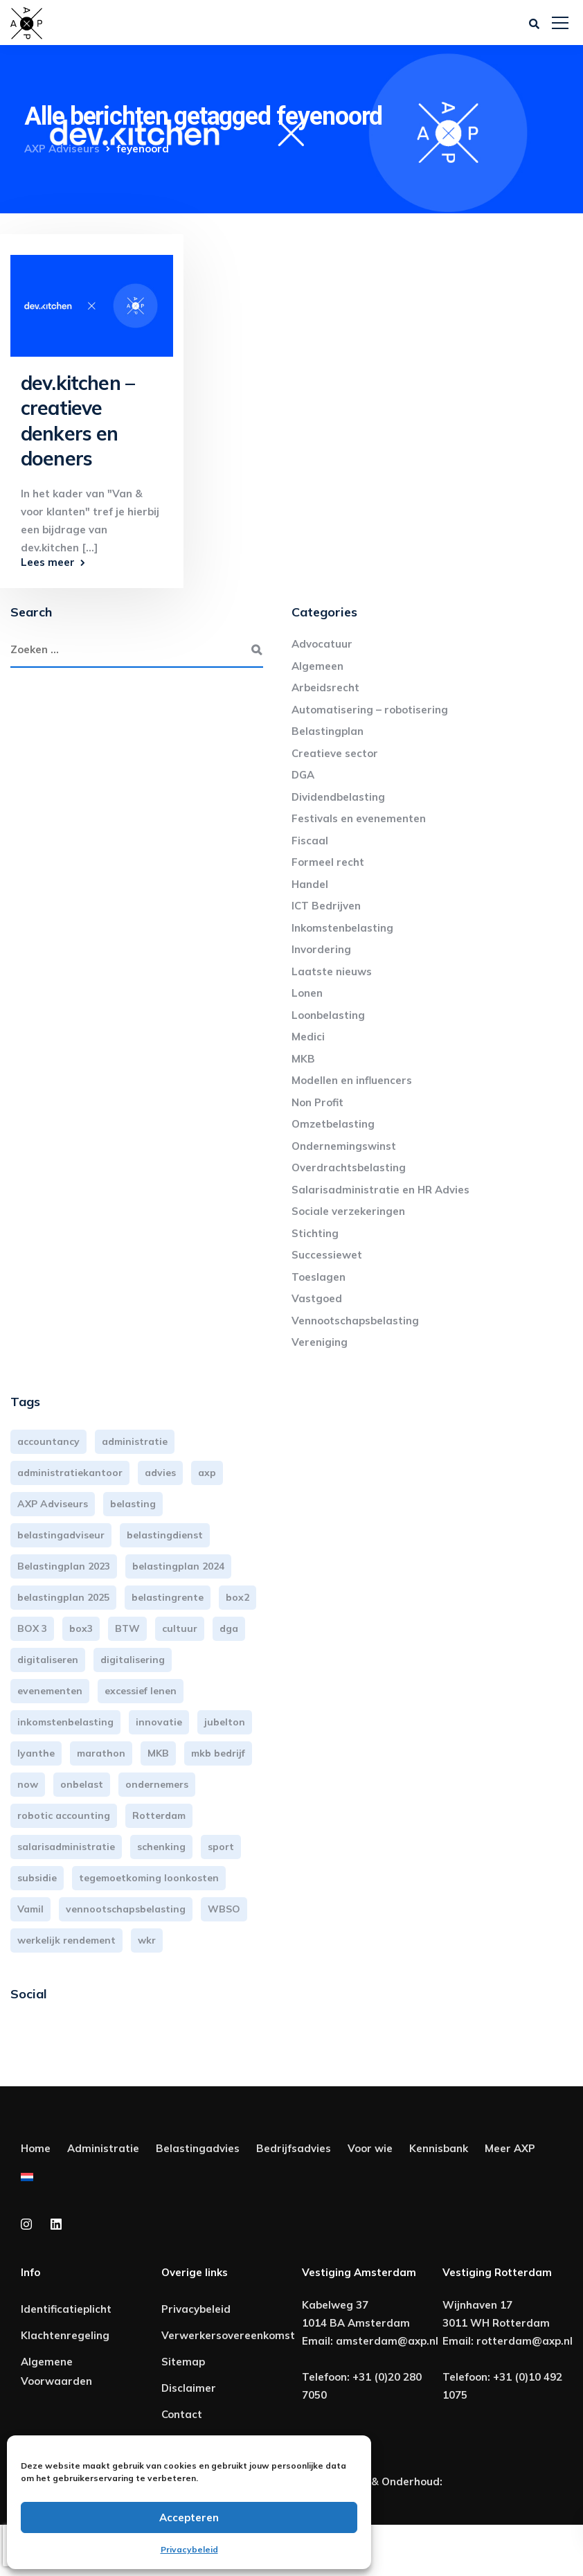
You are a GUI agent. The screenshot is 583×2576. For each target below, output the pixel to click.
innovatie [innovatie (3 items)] (159, 1722)
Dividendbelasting (338, 796)
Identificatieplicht (66, 2309)
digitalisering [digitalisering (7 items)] (132, 1659)
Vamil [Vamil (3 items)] (30, 1909)
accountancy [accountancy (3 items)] (48, 1441)
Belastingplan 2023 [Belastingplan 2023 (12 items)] (63, 1566)
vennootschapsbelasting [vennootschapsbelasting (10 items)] (126, 1909)
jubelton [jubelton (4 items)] (224, 1722)
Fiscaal (310, 840)
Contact (181, 2414)
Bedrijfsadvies (293, 2148)
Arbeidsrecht (325, 687)
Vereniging (320, 1342)
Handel (310, 884)
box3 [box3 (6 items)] (81, 1628)
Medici (308, 1036)
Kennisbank (438, 2148)
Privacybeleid (189, 2549)
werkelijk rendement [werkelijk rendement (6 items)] (66, 1940)
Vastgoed (317, 1298)
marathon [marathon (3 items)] (101, 1753)
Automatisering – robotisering (370, 709)
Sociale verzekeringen (348, 1211)
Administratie (103, 2148)
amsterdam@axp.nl (387, 2340)
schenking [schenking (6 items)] (161, 1846)
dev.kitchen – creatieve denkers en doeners (77, 420)
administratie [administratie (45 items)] (135, 1441)
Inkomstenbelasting (342, 927)
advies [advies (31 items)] (160, 1472)
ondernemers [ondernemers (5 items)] (156, 1784)
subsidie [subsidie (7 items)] (37, 1878)
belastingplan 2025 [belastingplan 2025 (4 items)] (63, 1597)
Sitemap (183, 2361)
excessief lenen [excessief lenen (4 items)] (141, 1691)
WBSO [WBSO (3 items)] (224, 1909)
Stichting (315, 1233)
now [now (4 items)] (27, 1784)
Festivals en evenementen (359, 818)
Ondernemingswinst (344, 1146)
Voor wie (370, 2148)
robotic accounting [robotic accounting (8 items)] (63, 1815)
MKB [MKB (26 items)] (158, 1753)
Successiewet (327, 1254)
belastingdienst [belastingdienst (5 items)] (165, 1535)
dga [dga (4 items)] (228, 1628)
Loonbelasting (328, 1015)
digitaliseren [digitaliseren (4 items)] (47, 1659)
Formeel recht (328, 862)
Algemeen (317, 666)
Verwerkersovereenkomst (228, 2335)
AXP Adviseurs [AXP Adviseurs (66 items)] (52, 1504)
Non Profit (317, 1102)
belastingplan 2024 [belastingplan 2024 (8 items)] (178, 1566)
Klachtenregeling (65, 2335)
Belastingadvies (198, 2148)
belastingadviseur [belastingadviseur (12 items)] (61, 1535)
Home (36, 2148)
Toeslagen (319, 1276)
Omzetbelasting (333, 1123)
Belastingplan (328, 731)
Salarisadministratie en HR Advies (380, 1189)
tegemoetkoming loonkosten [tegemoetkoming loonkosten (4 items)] (149, 1878)
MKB (303, 1058)
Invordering (321, 949)
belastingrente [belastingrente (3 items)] (168, 1597)
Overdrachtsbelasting (349, 1167)
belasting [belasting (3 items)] (133, 1504)
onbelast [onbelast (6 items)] (81, 1784)
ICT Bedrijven (326, 905)
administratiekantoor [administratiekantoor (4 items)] (70, 1472)
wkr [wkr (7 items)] (147, 1940)
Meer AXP (510, 2148)
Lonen (307, 993)
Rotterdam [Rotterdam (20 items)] (159, 1815)
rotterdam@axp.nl (524, 2340)
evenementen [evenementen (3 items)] (49, 1691)
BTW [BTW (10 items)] (127, 1628)
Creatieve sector (335, 753)
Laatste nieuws (332, 971)
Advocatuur (322, 643)
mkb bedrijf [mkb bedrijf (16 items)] (218, 1753)
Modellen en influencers (352, 1080)
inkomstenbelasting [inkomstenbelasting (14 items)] (65, 1722)
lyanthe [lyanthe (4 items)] (36, 1753)
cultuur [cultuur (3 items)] (179, 1628)
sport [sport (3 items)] (221, 1846)
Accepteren (189, 2517)
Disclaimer (188, 2388)
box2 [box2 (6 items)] (237, 1597)
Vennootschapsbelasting (355, 1320)
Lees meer (48, 562)
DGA (303, 774)
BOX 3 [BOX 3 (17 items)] (32, 1628)
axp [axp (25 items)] (207, 1472)
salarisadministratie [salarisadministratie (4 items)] (66, 1846)
